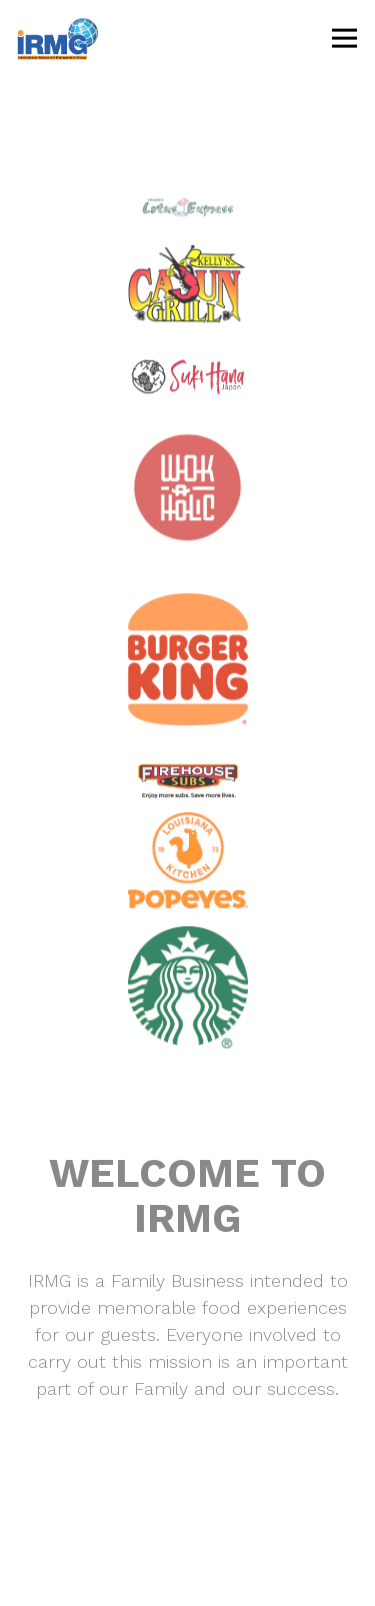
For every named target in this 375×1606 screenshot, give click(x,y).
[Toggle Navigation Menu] (344, 38)
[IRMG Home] (87, 38)
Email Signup (187, 1578)
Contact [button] (188, 1521)
